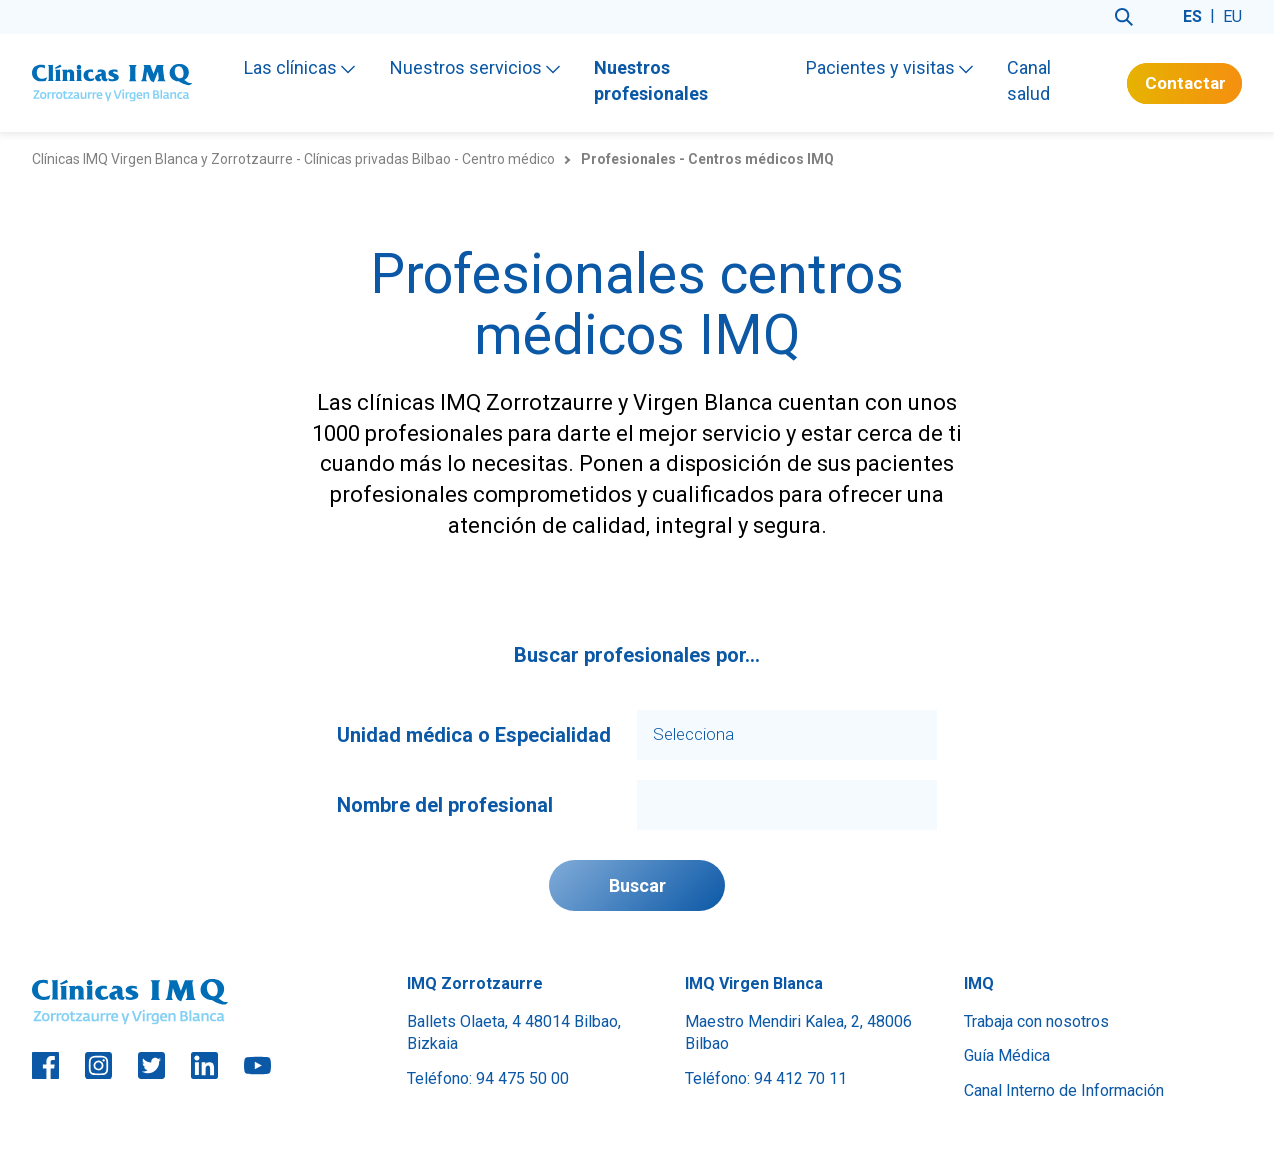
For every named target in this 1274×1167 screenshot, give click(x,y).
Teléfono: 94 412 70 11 (766, 1078)
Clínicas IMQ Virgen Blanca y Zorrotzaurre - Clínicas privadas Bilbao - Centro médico (293, 159)
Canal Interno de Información (1064, 1090)
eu (1232, 16)
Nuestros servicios (475, 67)
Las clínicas (299, 67)
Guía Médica (1007, 1055)
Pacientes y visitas (889, 67)
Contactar (1185, 83)
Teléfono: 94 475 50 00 (488, 1078)
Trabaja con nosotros (1036, 1021)
